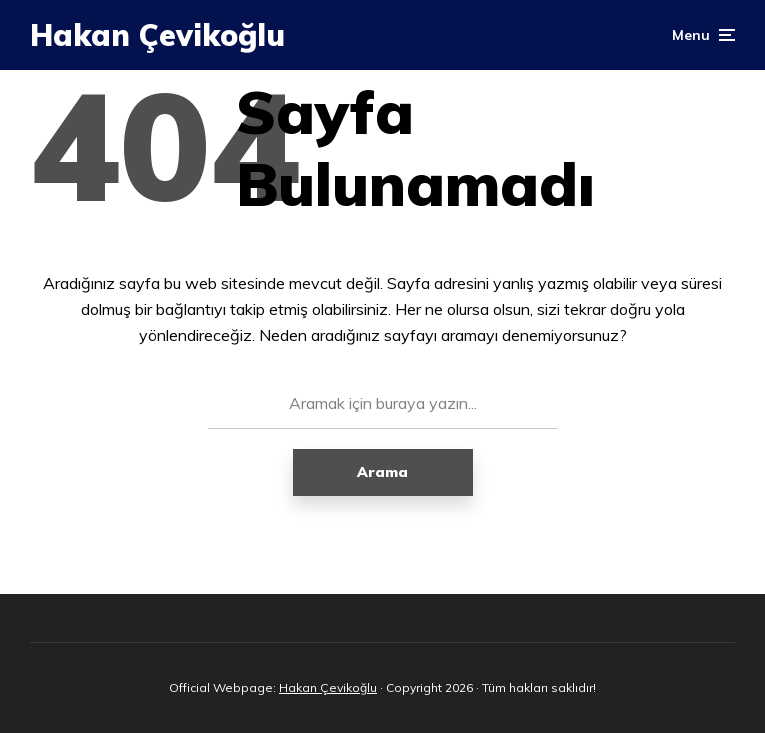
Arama (382, 472)
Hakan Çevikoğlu (157, 35)
